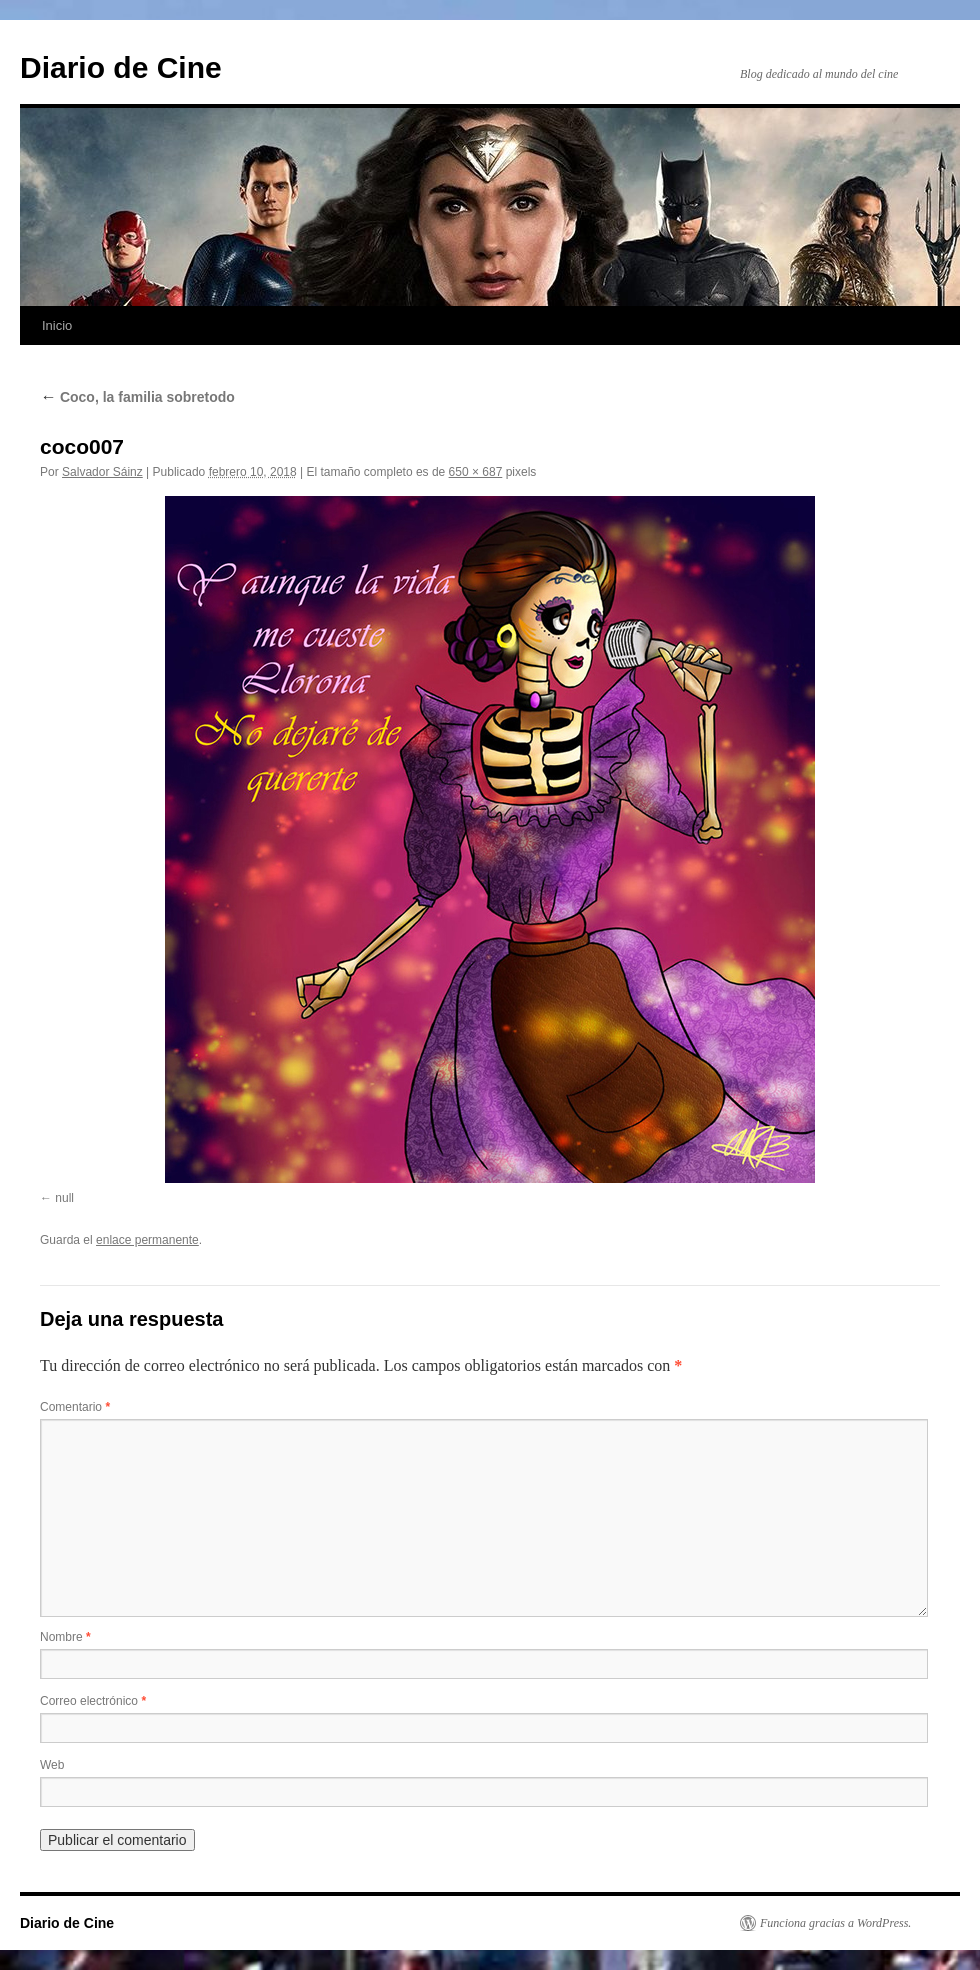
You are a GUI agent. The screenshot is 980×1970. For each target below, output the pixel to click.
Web (52, 1765)
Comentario (75, 1407)
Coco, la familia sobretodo (137, 397)
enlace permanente (147, 1240)
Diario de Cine (121, 67)
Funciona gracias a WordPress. (835, 1923)
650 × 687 (476, 472)
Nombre (65, 1637)
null (64, 1198)
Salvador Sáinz (102, 472)
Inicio (57, 325)
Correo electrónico (93, 1701)
